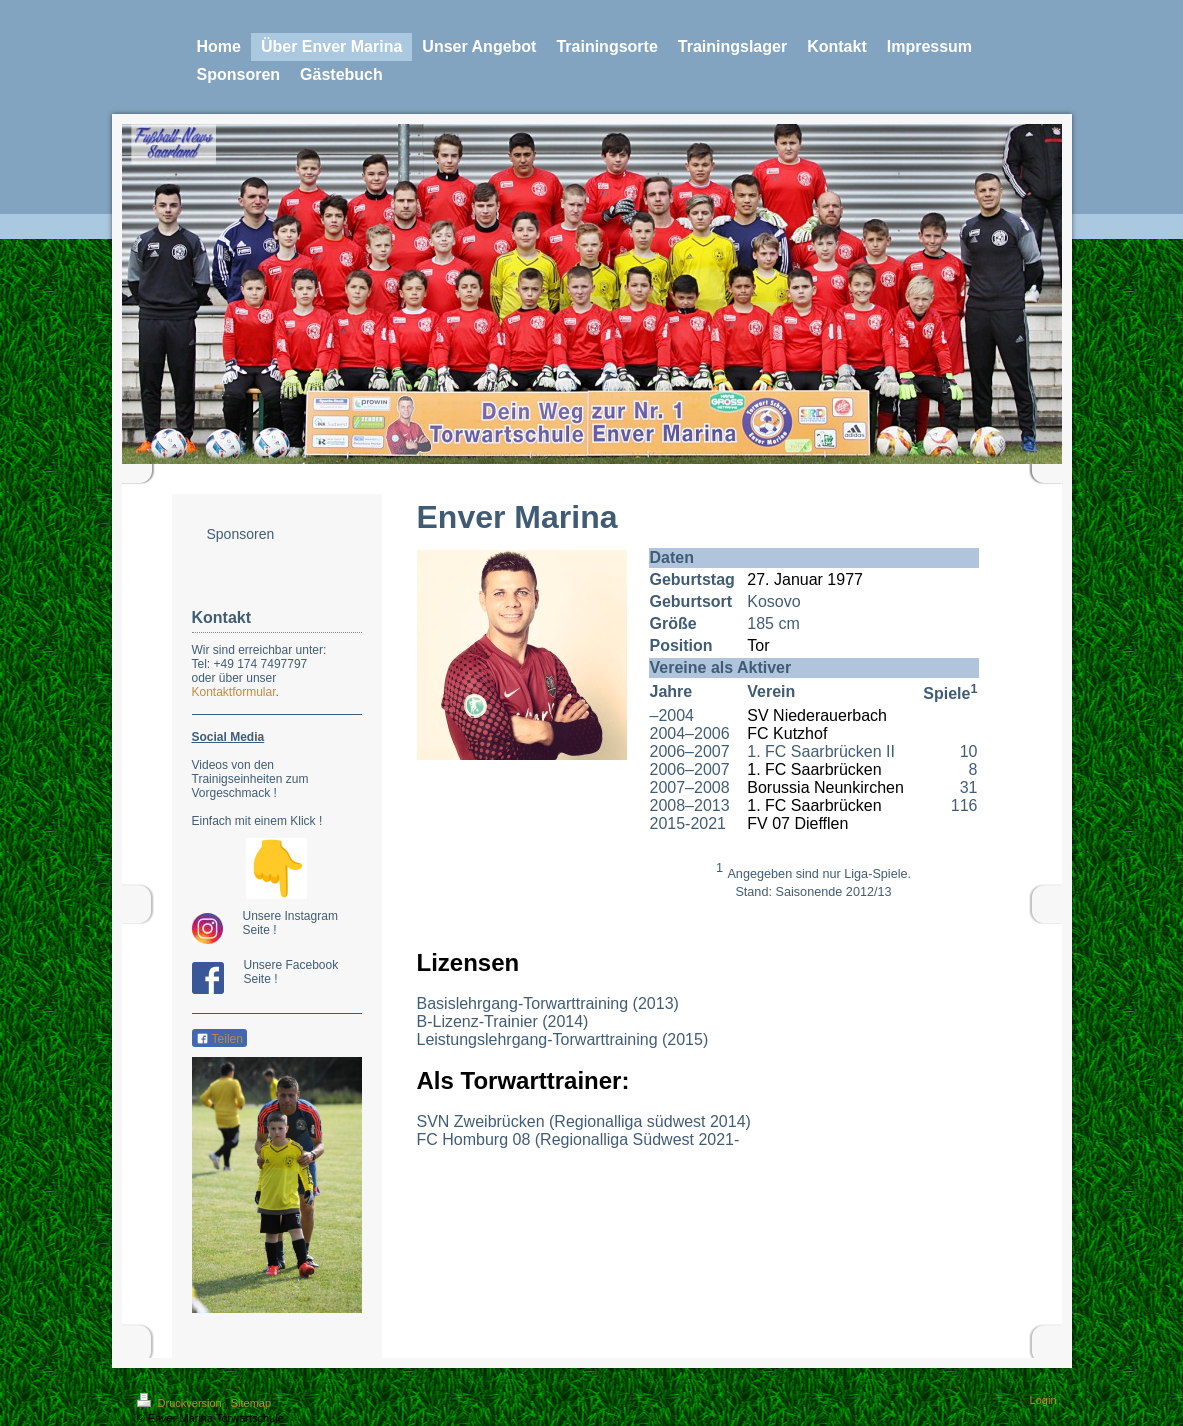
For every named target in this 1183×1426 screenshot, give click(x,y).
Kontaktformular (234, 692)
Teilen (219, 1039)
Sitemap (251, 1403)
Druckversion (181, 1403)
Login (1043, 1400)
